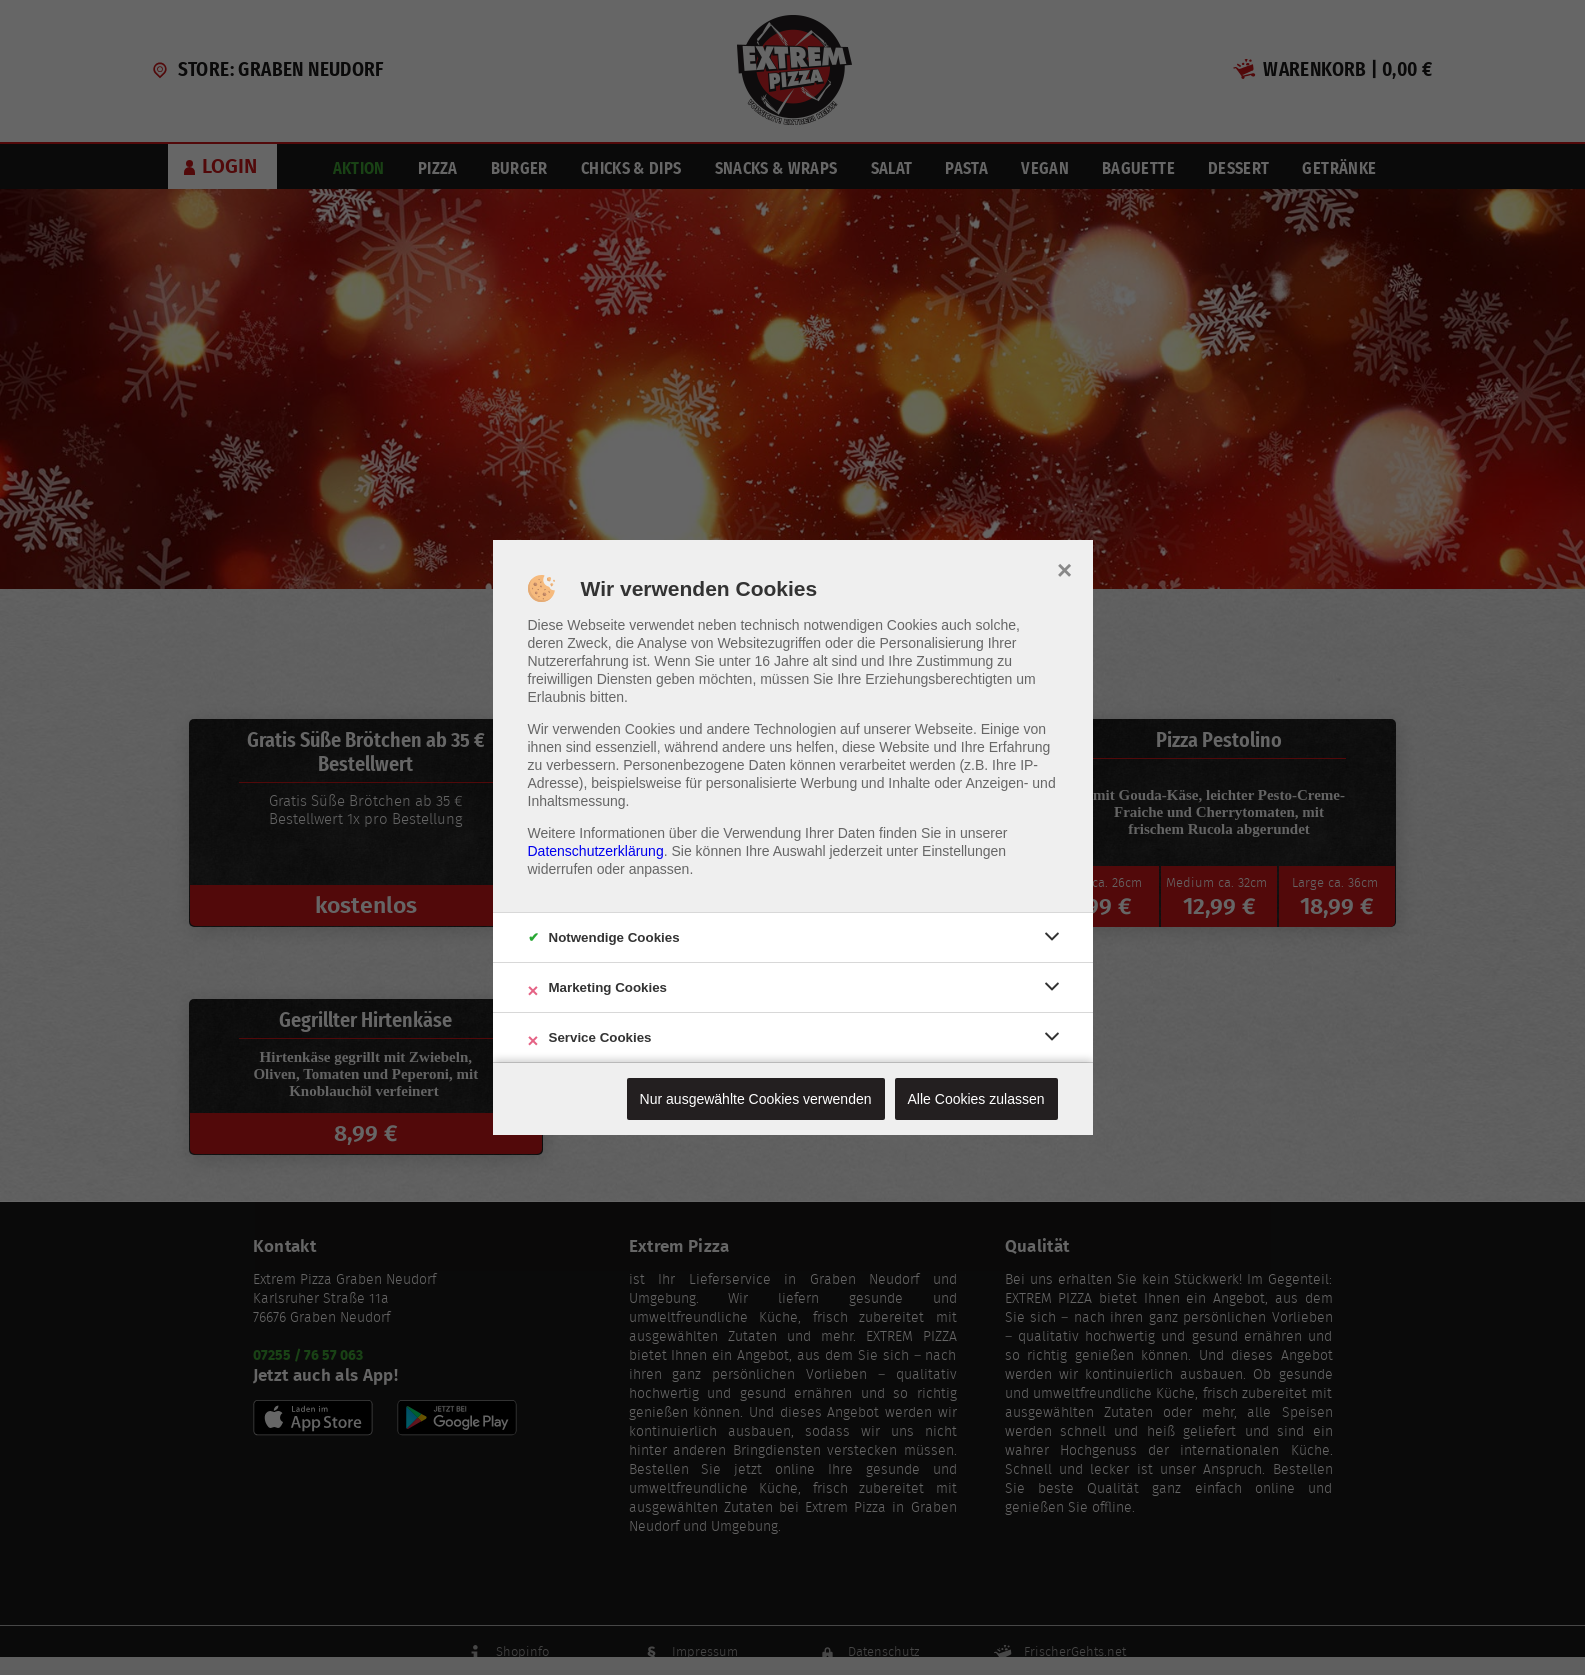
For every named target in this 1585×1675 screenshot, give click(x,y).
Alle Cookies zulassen (976, 1099)
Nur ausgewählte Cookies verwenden (756, 1099)
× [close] (1064, 568)
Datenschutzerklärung (596, 851)
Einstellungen (964, 851)
